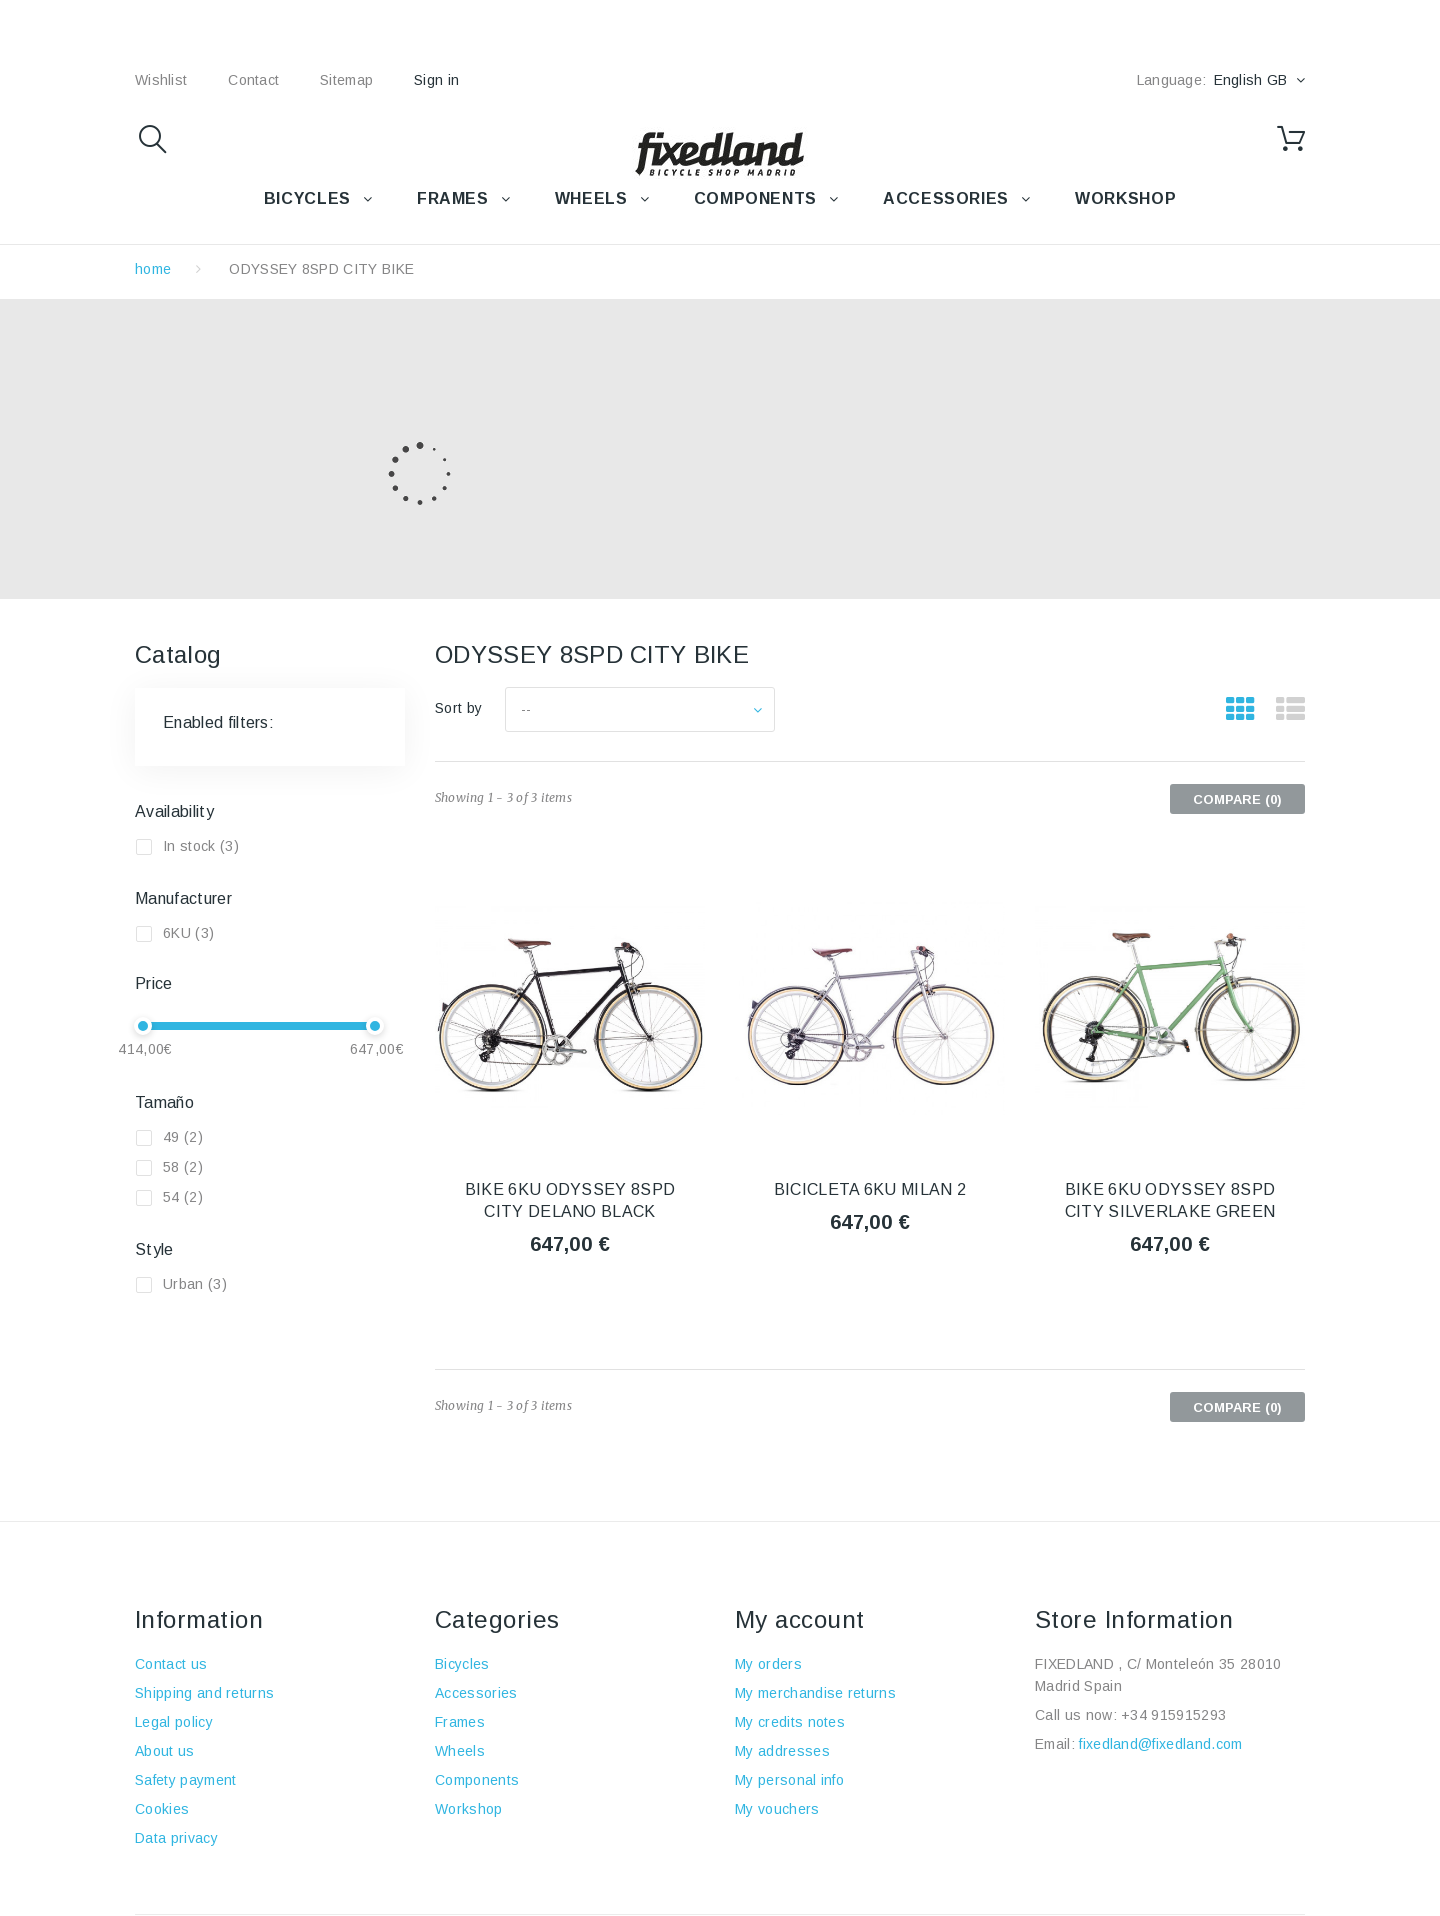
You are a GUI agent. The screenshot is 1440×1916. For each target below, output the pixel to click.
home (153, 269)
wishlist (161, 80)
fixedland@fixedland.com (1160, 1744)
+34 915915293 (1173, 1715)
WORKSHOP (1125, 198)
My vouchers (777, 1809)
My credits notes (790, 1722)
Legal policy (174, 1722)
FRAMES (453, 198)
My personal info (789, 1780)
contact (253, 80)
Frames (460, 1722)
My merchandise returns (815, 1693)
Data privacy (176, 1838)
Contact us (171, 1664)
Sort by (458, 708)
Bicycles (462, 1664)
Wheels (460, 1751)
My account (800, 1619)
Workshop (469, 1809)
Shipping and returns (204, 1693)
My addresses (782, 1751)
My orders (768, 1664)
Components (477, 1780)
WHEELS (591, 198)
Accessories (946, 198)
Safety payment (185, 1780)
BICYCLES (307, 198)
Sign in (436, 80)
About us (165, 1751)
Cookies (162, 1809)
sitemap (346, 80)
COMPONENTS (755, 198)
